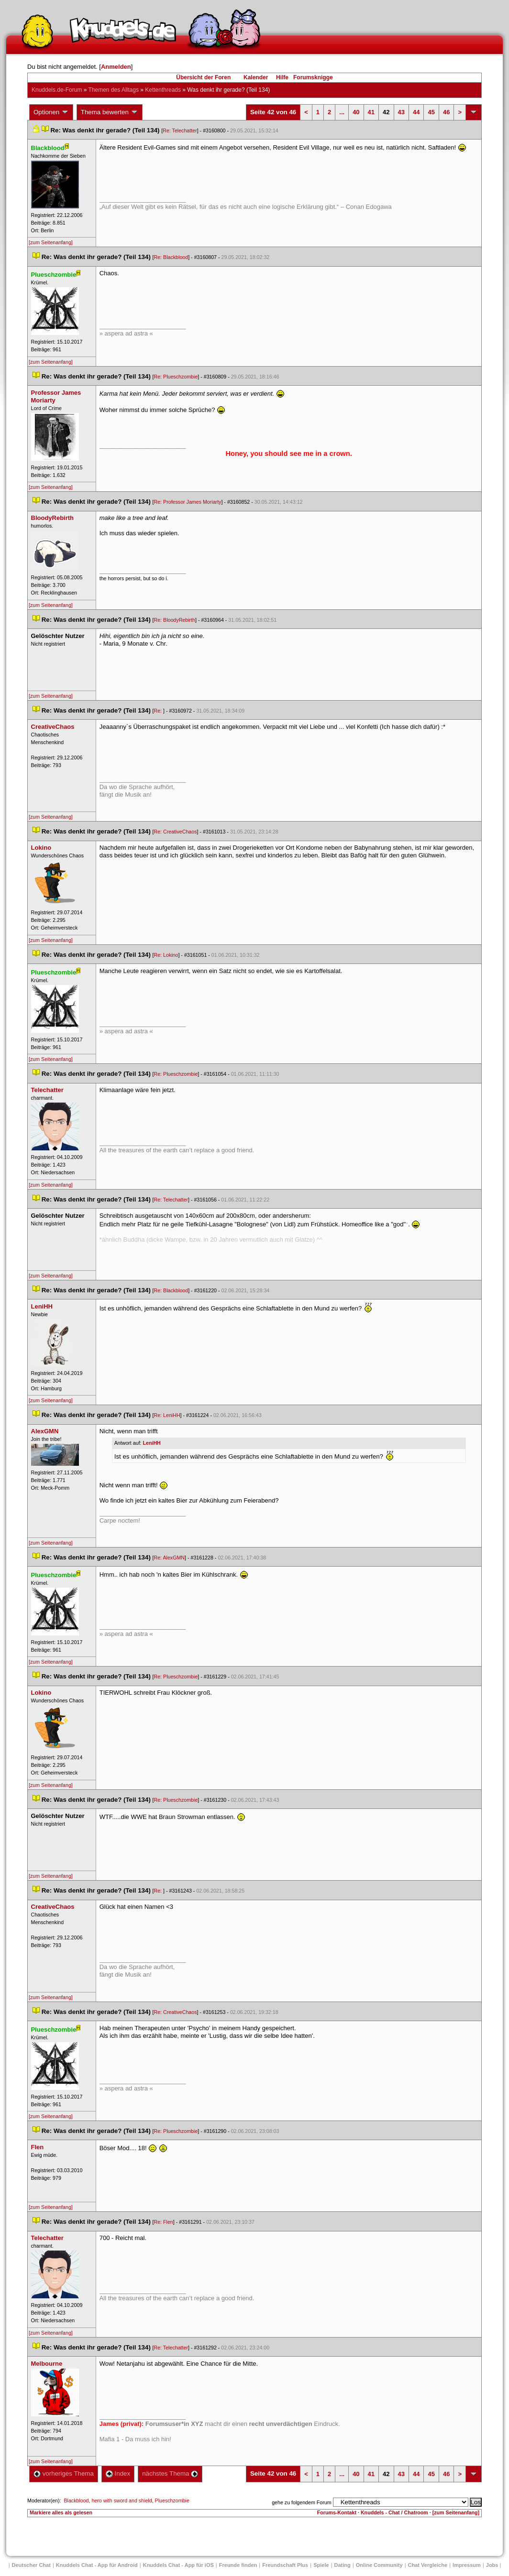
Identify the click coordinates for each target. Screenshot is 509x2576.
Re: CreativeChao (175, 831)
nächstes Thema (170, 2473)
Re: (159, 711)
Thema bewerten (109, 112)
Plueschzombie (172, 2500)
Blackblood (76, 2500)
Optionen (51, 112)
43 (401, 112)
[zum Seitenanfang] (51, 242)
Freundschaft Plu (285, 2565)
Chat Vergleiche (428, 2565)
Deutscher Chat (31, 2565)
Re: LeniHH (167, 1415)
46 (446, 112)
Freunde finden (238, 2565)
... (341, 112)
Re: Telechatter (180, 130)
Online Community (379, 2565)
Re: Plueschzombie (176, 376)
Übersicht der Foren (203, 77)
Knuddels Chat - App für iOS (178, 2565)
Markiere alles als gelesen (61, 2512)
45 (431, 112)
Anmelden (116, 66)
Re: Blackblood (171, 257)
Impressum (467, 2565)
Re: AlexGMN (169, 1557)
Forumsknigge (313, 77)
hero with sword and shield (121, 2500)
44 (416, 112)
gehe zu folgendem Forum (301, 2502)
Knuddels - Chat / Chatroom (394, 2512)
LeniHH (152, 1443)
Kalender (255, 77)
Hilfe (282, 77)
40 (356, 112)
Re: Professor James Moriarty (187, 502)
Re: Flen (163, 2222)
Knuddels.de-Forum (57, 90)
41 (371, 112)
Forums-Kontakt (336, 2512)
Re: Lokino (166, 955)
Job (492, 2565)
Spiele (321, 2565)
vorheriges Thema (63, 2473)
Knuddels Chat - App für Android (97, 2565)
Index (118, 2473)
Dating (342, 2565)
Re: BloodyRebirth (174, 620)
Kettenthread (163, 90)
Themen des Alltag (114, 90)
